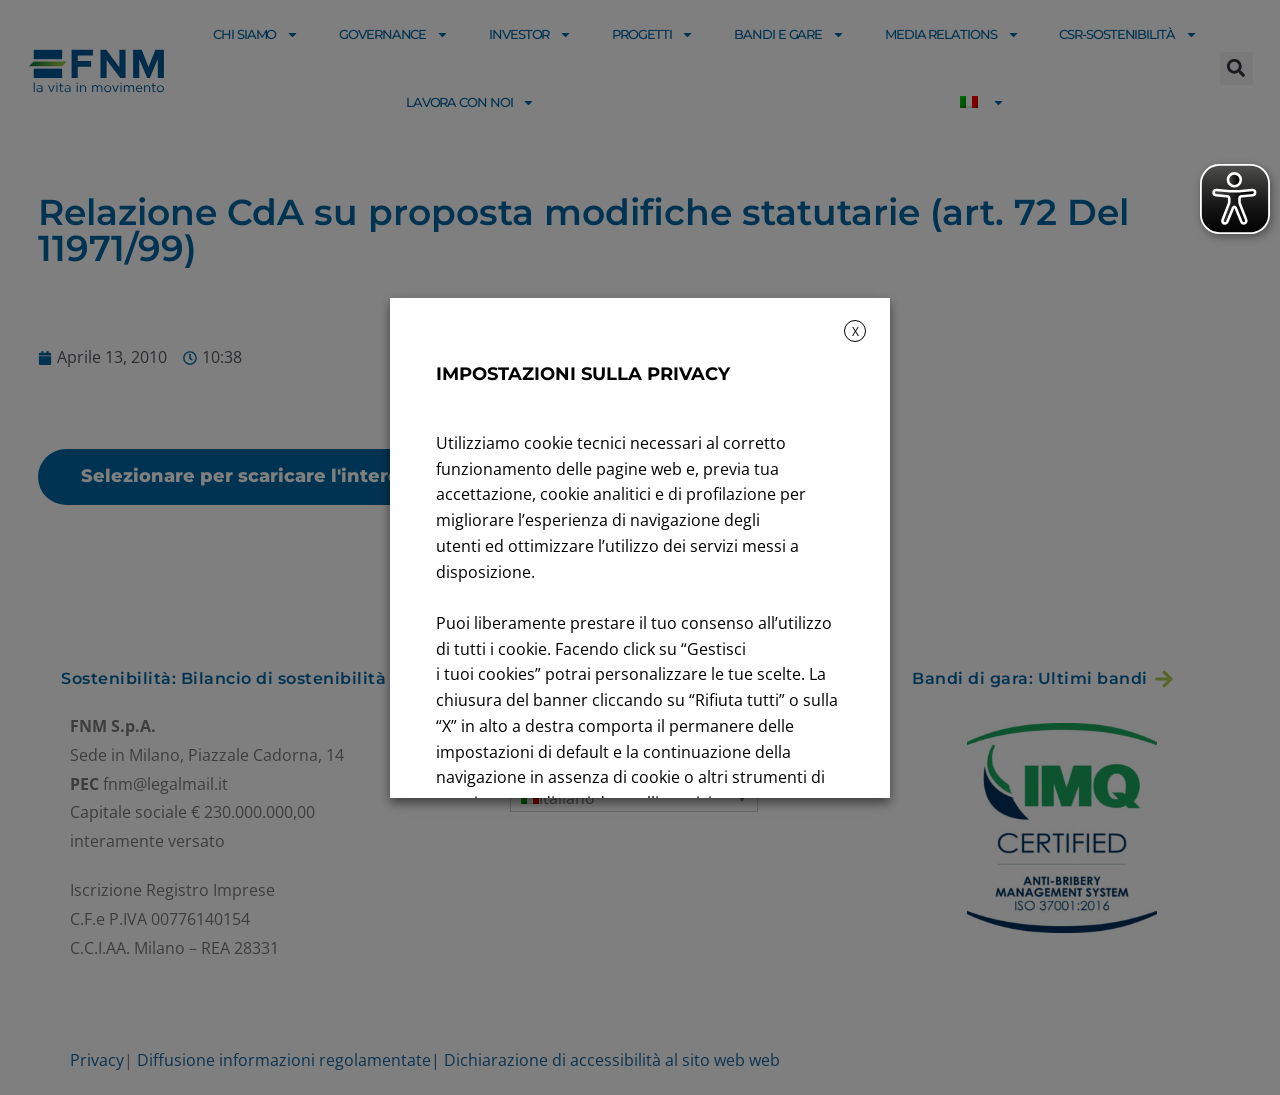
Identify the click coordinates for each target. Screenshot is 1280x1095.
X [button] (855, 331)
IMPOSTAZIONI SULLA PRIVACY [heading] (583, 374)
